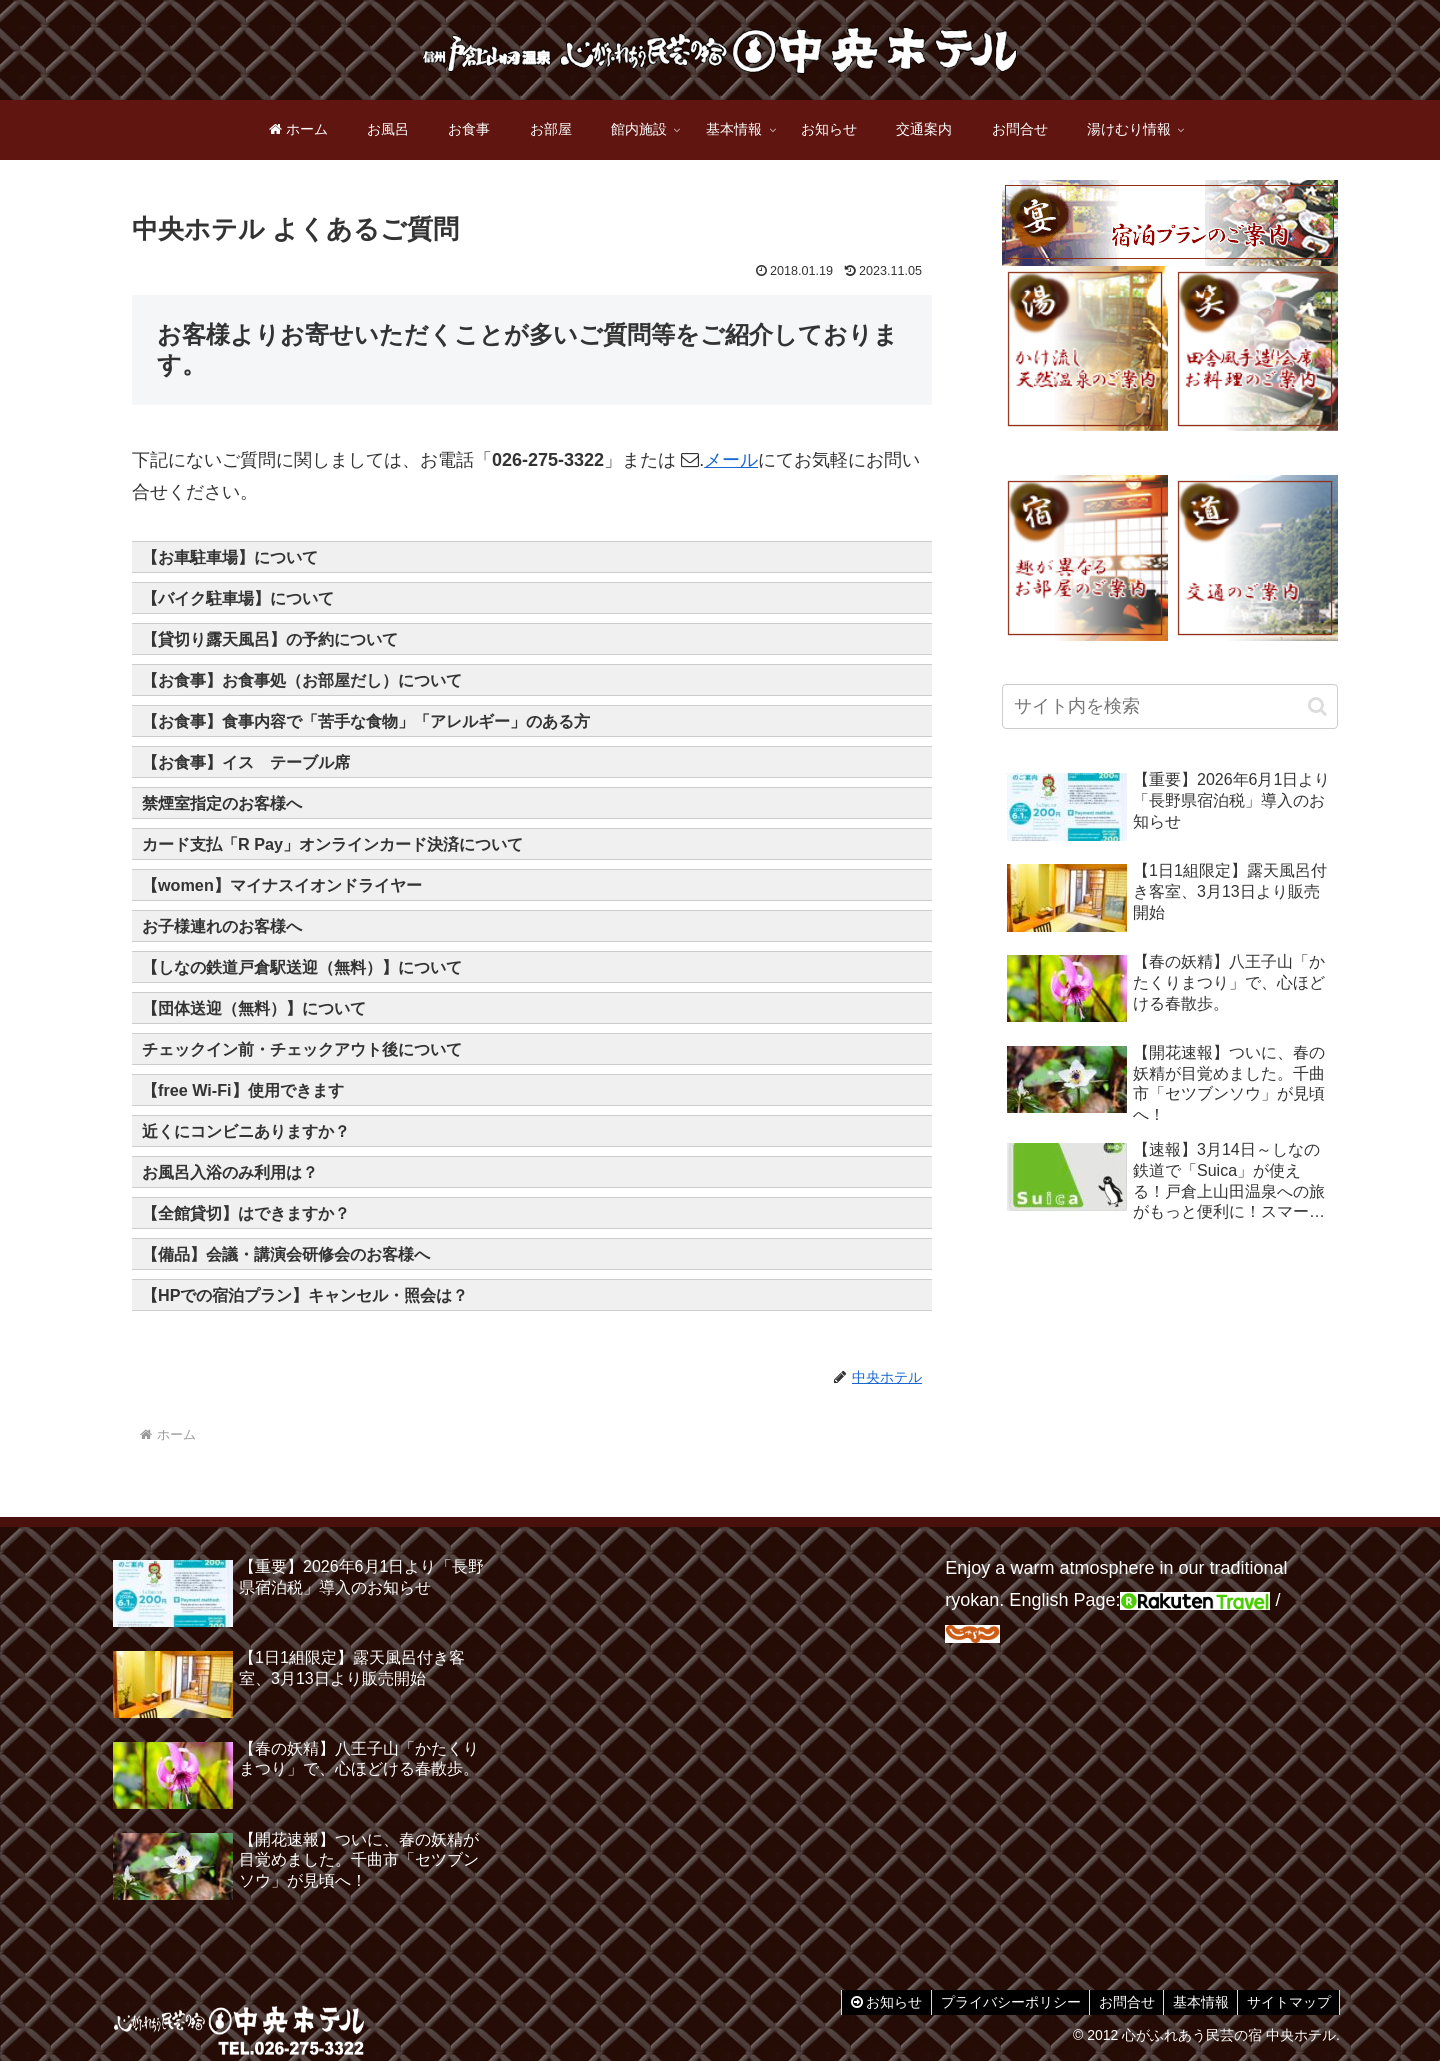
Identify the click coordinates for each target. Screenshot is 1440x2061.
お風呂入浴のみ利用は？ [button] (230, 1172)
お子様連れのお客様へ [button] (222, 926)
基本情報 (1196, 2002)
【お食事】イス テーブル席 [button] (246, 762)
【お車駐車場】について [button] (230, 557)
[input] (1170, 706)
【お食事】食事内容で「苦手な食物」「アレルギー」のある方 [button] (366, 721)
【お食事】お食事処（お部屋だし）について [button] (302, 680)
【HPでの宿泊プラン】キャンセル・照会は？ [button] (305, 1295)
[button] (1317, 706)
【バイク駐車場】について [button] (238, 598)
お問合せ (1119, 2002)
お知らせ (873, 2002)
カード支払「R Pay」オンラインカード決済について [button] (332, 844)
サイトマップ (1287, 2002)
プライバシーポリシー (1000, 2002)
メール (731, 460)
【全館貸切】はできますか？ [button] (246, 1213)
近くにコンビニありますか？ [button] (246, 1131)
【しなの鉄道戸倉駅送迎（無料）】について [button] (302, 967)
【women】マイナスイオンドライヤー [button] (282, 885)
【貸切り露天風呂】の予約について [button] (270, 639)
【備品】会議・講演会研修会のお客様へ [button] (286, 1254)
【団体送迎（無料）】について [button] (254, 1008)
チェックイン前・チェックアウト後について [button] (302, 1049)
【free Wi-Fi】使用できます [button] (243, 1090)
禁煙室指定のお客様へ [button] (222, 803)
